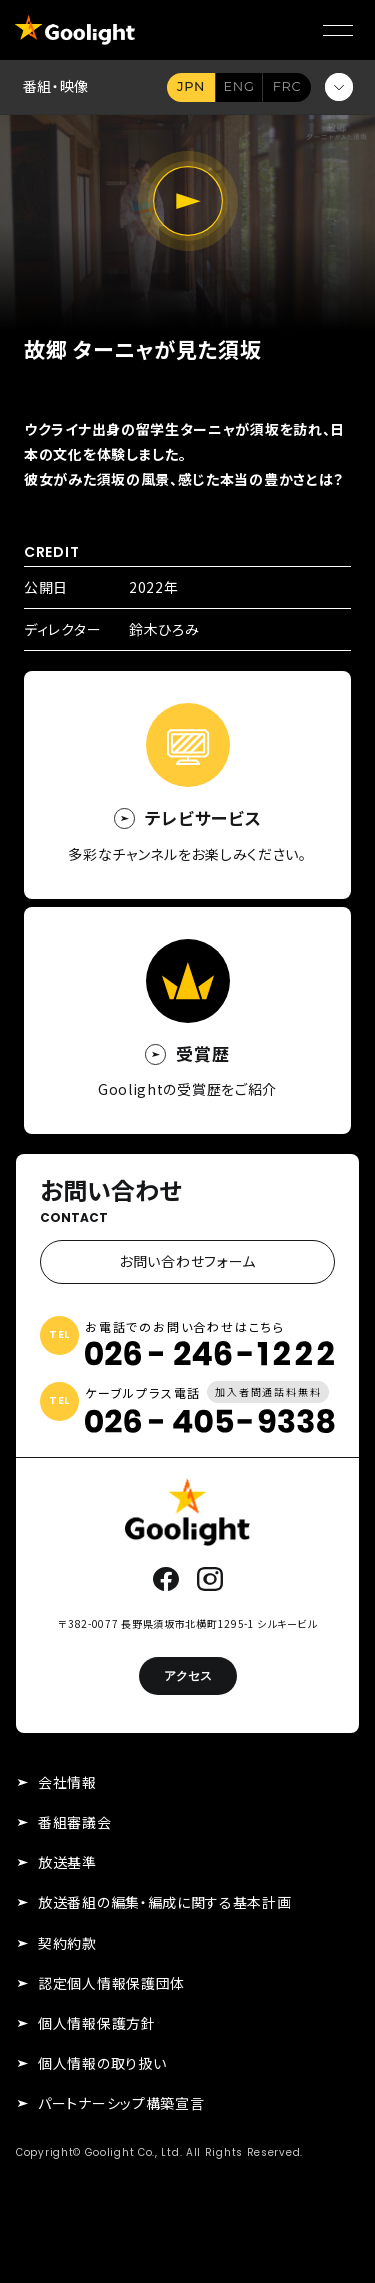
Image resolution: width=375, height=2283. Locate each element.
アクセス (188, 1675)
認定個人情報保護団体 (111, 1983)
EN (239, 87)
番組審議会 (75, 1822)
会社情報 (67, 1782)
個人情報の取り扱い (102, 2063)
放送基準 (67, 1862)
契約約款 (67, 1943)
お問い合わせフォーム (187, 1261)
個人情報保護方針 (97, 2023)
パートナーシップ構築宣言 (121, 2103)
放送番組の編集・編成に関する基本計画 (165, 1902)
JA (191, 87)
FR (287, 87)
